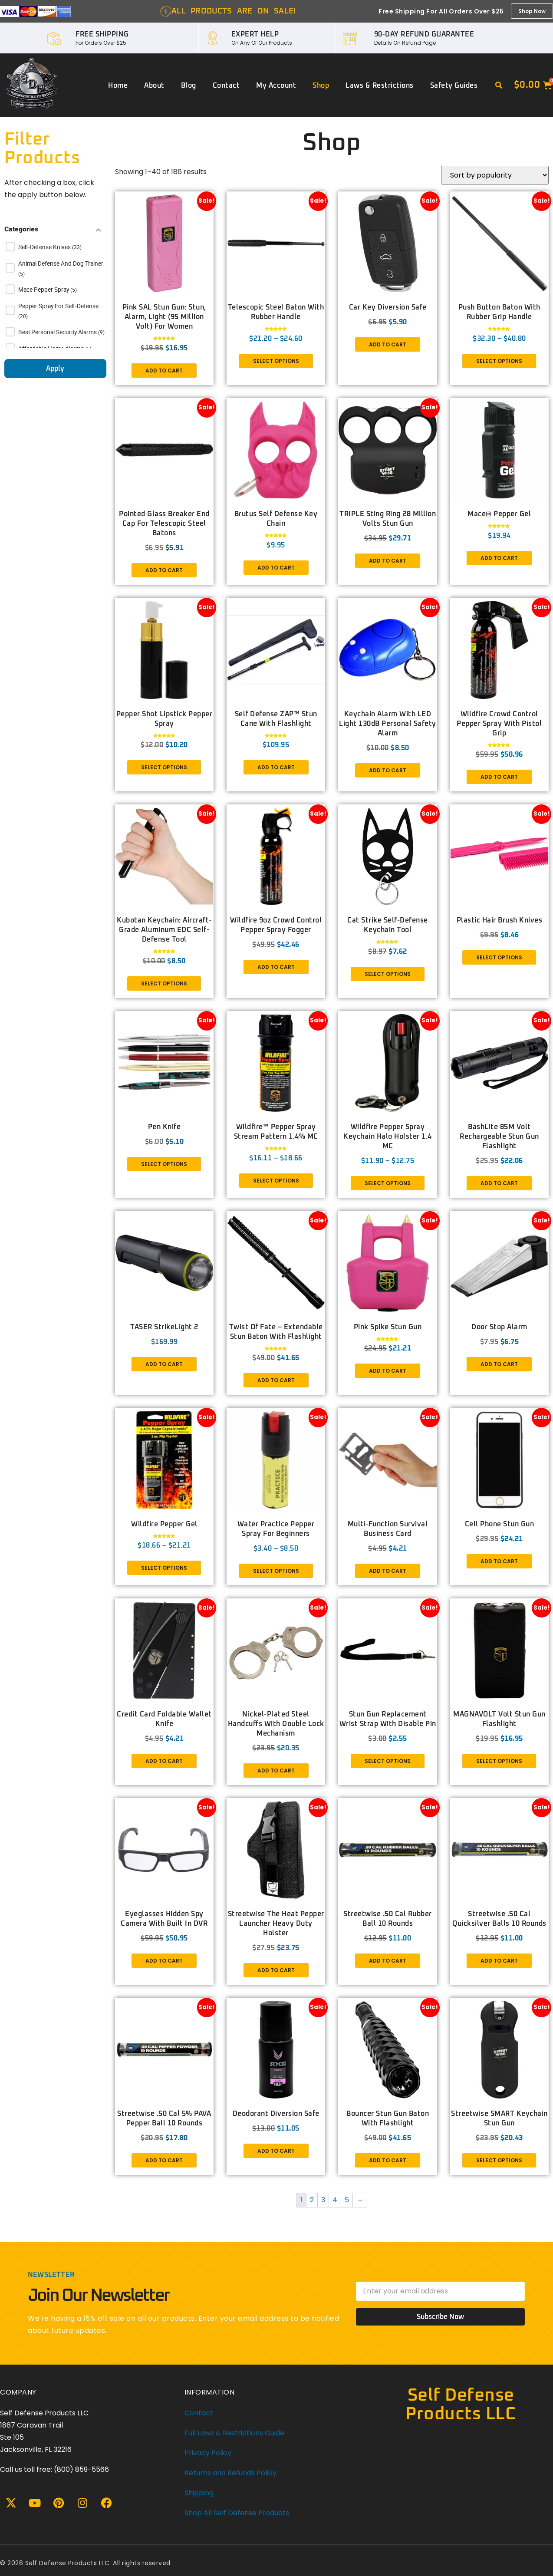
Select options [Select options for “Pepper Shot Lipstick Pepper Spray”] (164, 767)
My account (276, 85)
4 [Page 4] (334, 2200)
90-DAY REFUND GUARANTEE (424, 34)
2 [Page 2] (312, 2200)
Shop (321, 85)
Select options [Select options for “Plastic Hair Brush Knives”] (499, 957)
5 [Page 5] (347, 2200)
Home (118, 85)
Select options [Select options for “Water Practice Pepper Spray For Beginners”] (276, 1571)
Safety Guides (454, 85)
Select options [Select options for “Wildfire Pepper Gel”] (164, 1567)
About (154, 85)
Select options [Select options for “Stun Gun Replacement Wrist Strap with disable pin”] (388, 1761)
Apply (55, 368)
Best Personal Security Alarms (58, 332)
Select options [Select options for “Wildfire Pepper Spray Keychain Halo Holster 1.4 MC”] (388, 1183)
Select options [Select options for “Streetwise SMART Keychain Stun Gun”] (499, 2160)
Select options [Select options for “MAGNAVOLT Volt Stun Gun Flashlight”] (499, 1761)
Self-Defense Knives (45, 247)
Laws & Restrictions (380, 85)
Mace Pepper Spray (44, 289)
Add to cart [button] (164, 370)
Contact (226, 85)
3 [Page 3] (323, 2200)
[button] (499, 85)
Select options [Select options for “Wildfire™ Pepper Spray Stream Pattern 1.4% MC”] (276, 1180)
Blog (188, 85)
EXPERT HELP (255, 34)
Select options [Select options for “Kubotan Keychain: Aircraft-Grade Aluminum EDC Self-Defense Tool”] (164, 983)
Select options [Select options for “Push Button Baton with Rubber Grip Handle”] (499, 361)
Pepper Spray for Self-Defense (58, 306)
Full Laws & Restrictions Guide (234, 2433)
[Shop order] (495, 175)
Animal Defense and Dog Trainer (60, 263)
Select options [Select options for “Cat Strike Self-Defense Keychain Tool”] (388, 974)
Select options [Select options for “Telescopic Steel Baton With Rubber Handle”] (276, 361)
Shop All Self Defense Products (236, 2513)
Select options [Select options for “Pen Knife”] (164, 1164)
